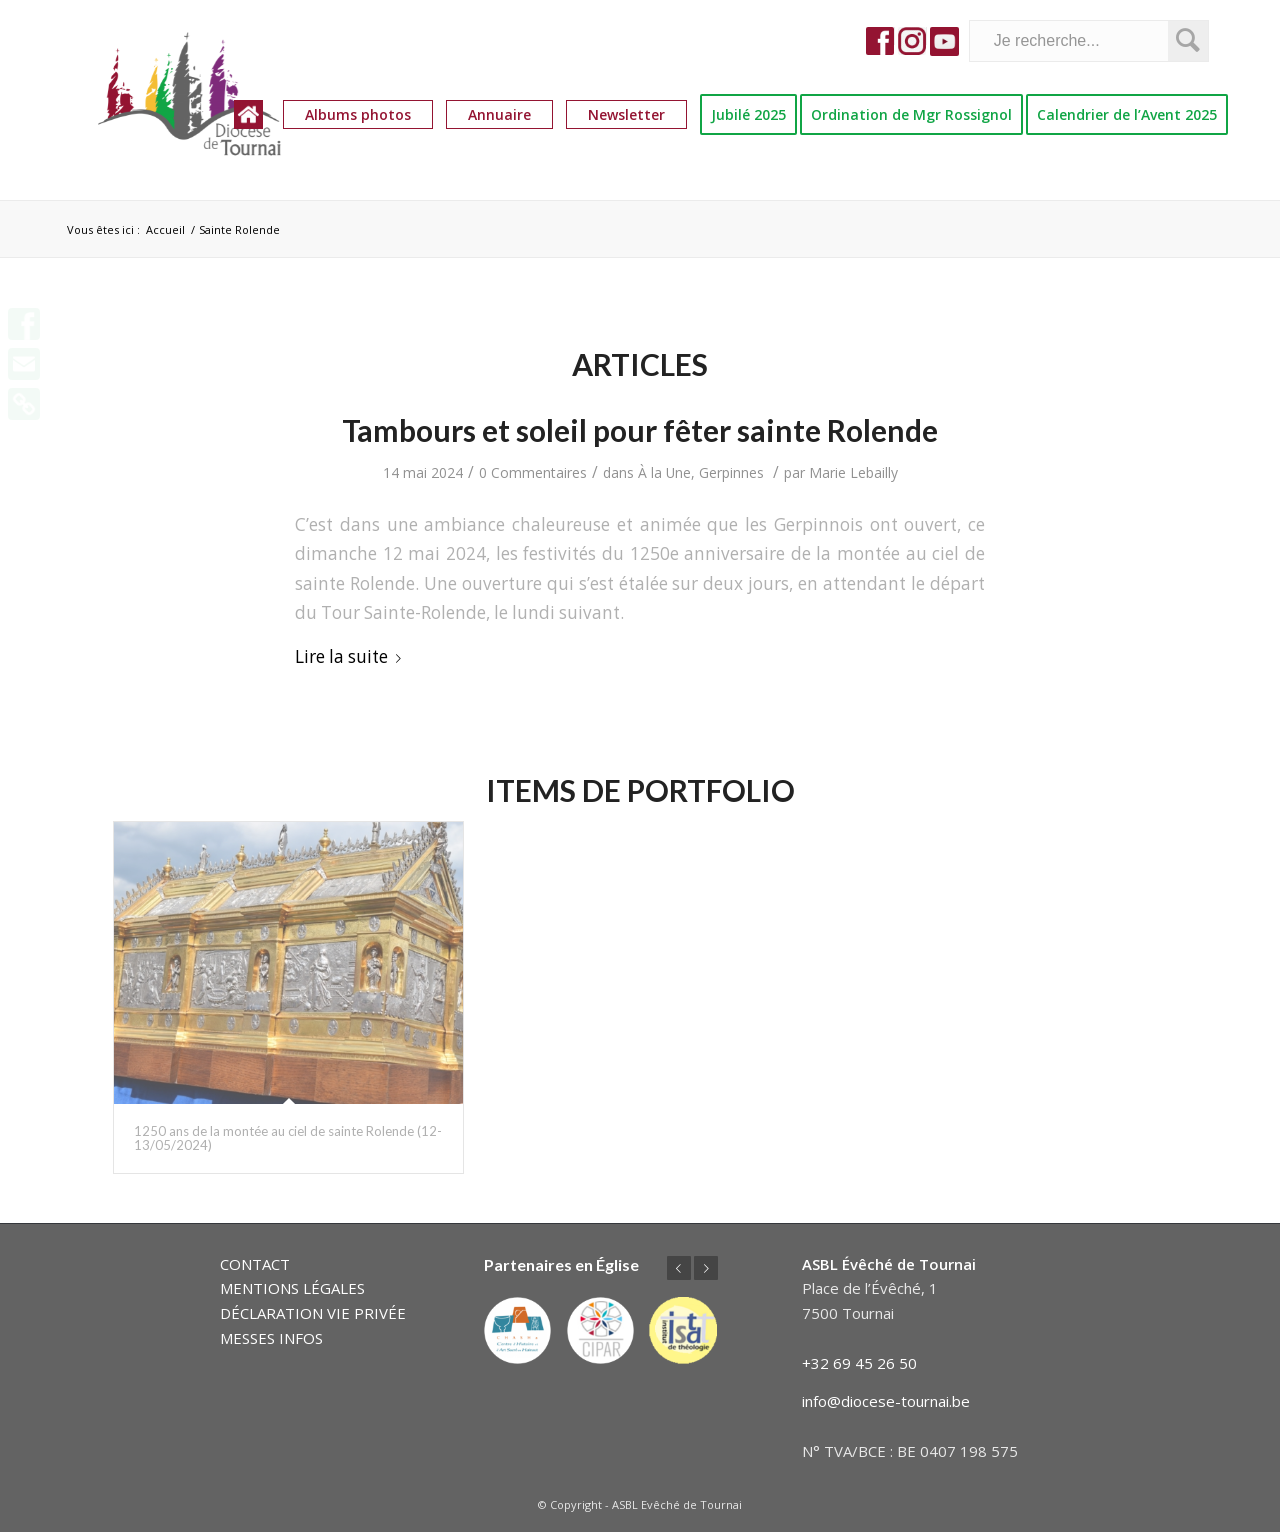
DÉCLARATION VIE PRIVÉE (313, 1313)
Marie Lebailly (853, 472)
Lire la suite (352, 656)
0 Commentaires (533, 472)
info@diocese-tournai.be (886, 1401)
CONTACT (255, 1264)
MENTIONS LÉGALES (292, 1288)
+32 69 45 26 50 (859, 1363)
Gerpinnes (731, 472)
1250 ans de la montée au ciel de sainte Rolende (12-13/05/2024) (288, 1138)
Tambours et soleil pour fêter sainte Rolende (640, 430)
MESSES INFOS (271, 1338)
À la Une (664, 472)
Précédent (679, 1268)
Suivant (706, 1268)
